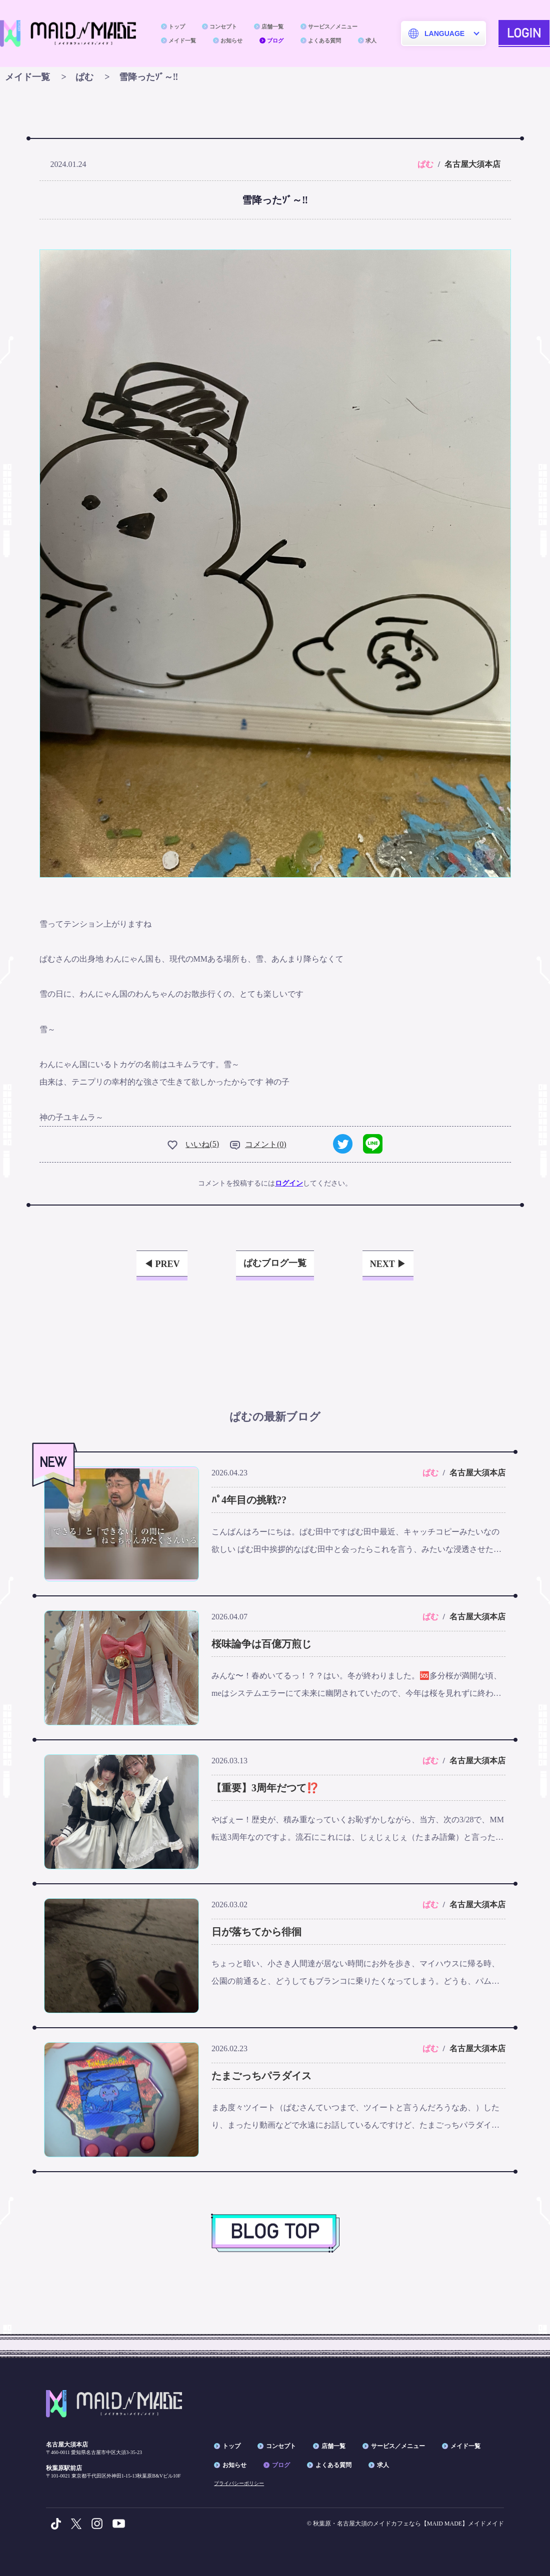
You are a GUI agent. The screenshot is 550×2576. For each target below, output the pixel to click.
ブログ (275, 40)
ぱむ (426, 164)
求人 (371, 40)
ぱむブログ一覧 (275, 1263)
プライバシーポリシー (239, 2483)
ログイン (289, 1183)
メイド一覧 (182, 40)
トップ (176, 26)
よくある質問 (324, 40)
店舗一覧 (273, 26)
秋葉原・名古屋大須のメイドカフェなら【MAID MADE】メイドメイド (408, 2523)
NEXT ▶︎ (388, 1264)
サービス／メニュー (333, 26)
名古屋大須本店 (472, 164)
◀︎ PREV (162, 1264)
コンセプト (223, 26)
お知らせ (231, 40)
